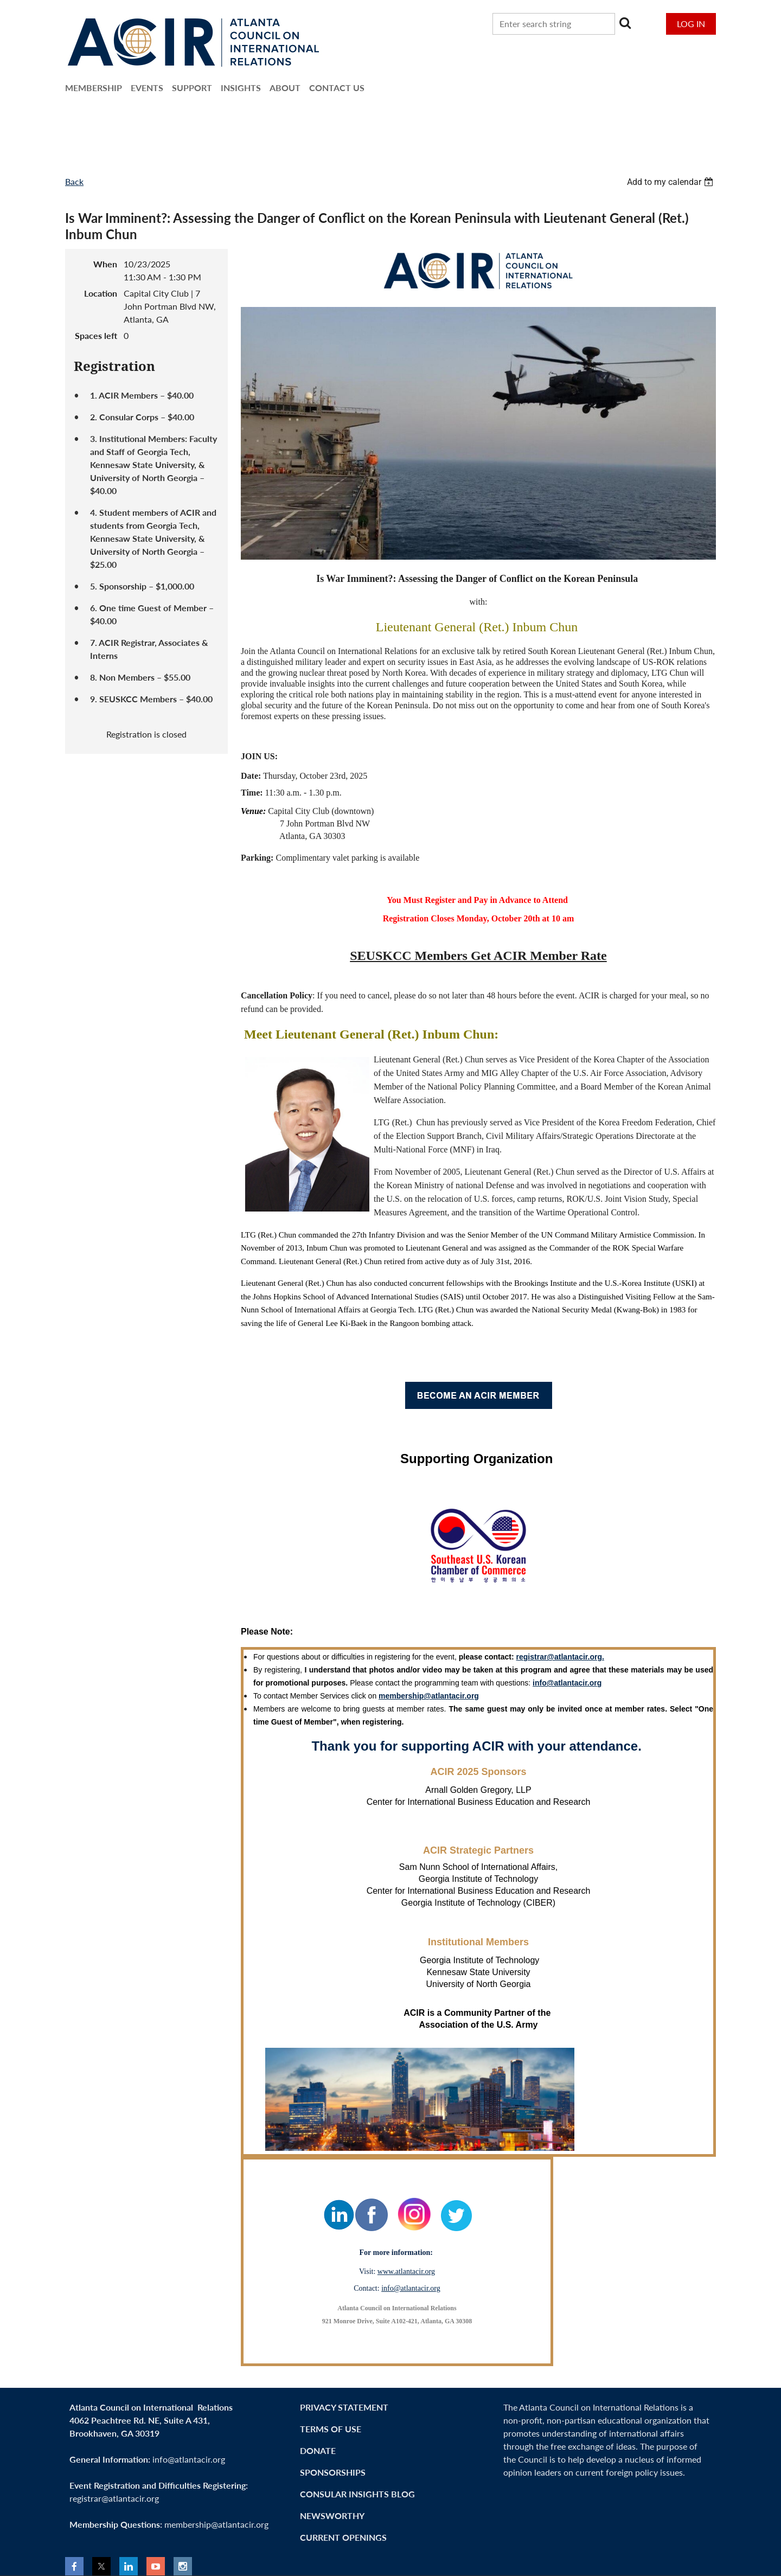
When (105, 264)
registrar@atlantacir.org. (560, 1656)
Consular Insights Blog (357, 2494)
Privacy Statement (344, 2407)
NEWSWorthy (332, 2515)
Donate (318, 2450)
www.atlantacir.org (406, 2271)
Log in (691, 23)
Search (625, 23)
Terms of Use (330, 2429)
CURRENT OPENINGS (343, 2537)
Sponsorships (333, 2472)
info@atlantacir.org (410, 2288)
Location (100, 293)
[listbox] (671, 182)
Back (74, 181)
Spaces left (96, 335)
